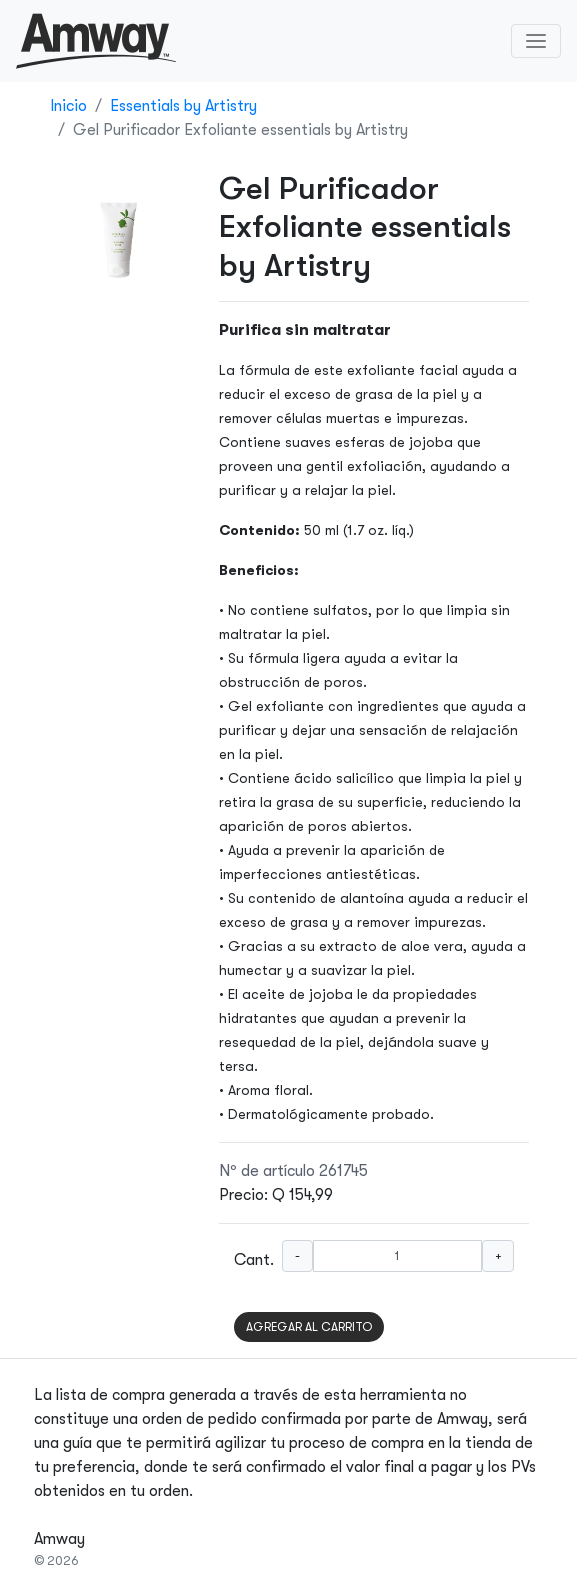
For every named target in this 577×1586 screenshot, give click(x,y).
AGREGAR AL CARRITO (309, 1327)
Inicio (68, 106)
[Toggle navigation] (536, 41)
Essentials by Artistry (183, 106)
